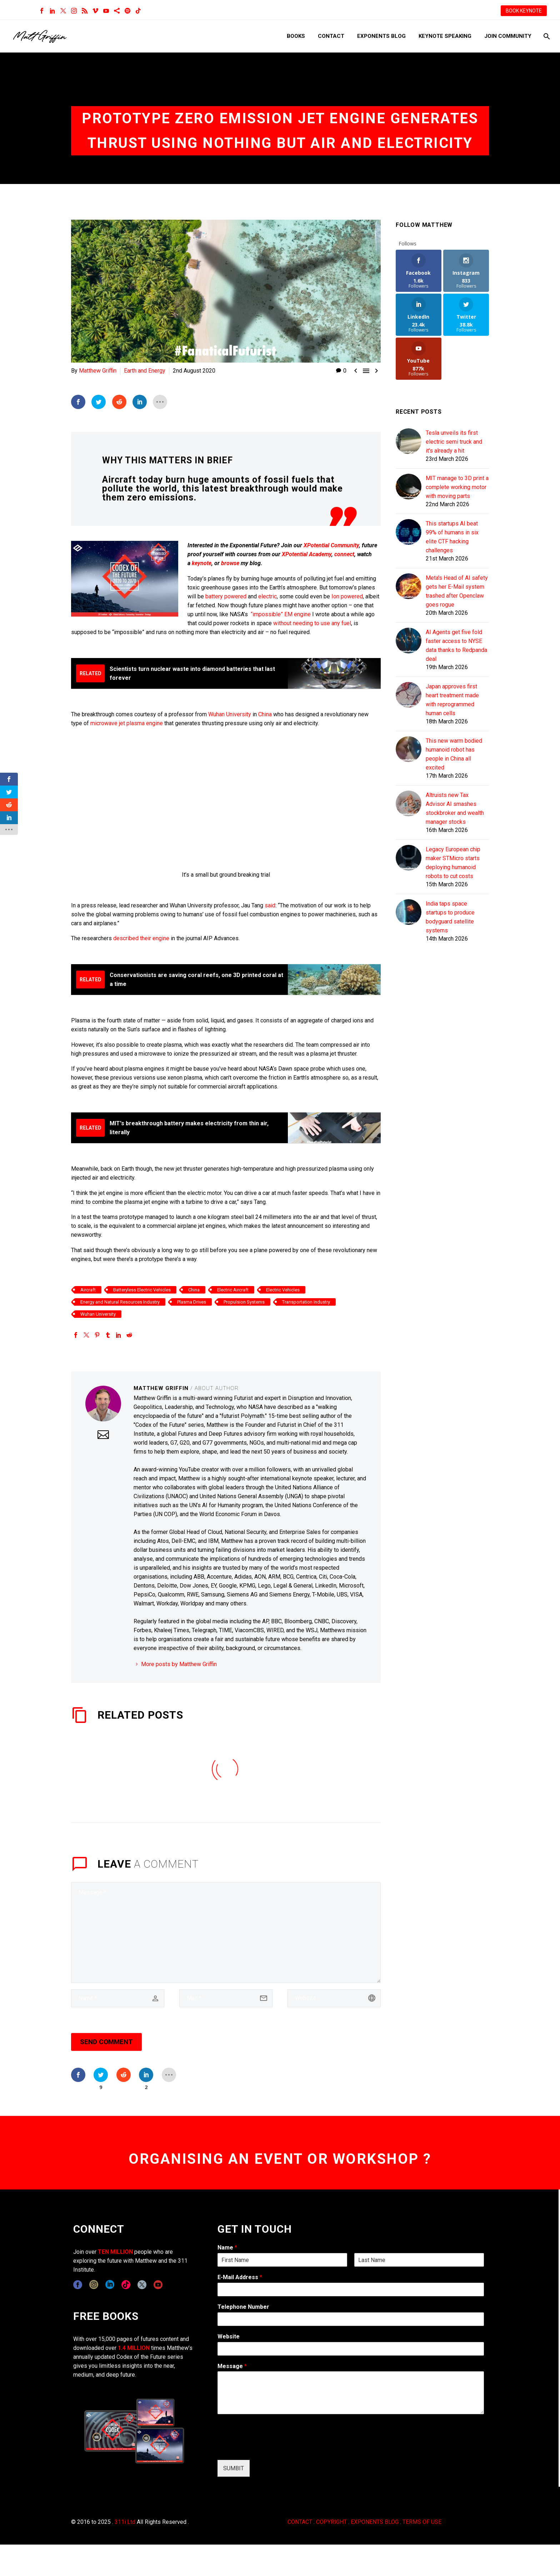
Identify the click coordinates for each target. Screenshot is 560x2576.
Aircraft (88, 1289)
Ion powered (347, 596)
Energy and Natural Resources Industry (120, 1302)
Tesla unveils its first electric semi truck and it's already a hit (454, 441)
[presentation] (272, 2448)
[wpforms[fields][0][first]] (282, 2260)
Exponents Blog (381, 36)
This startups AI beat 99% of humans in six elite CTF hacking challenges (452, 537)
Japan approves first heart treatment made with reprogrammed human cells (452, 700)
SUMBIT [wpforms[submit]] (233, 2468)
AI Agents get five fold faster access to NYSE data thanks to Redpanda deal (456, 645)
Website (229, 2336)
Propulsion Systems (244, 1302)
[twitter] (142, 2284)
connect (344, 554)
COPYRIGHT (331, 2521)
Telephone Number (243, 2306)
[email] (225, 1998)
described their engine (141, 938)
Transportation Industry (306, 1302)
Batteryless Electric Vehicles (142, 1289)
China (265, 714)
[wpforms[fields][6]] (351, 2319)
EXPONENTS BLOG (375, 2521)
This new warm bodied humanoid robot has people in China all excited (454, 754)
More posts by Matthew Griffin (179, 1664)
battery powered (225, 596)
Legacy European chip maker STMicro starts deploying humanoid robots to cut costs (453, 863)
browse (230, 563)
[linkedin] (109, 2284)
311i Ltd (125, 2521)
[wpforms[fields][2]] (351, 2392)
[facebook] (77, 2284)
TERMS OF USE (421, 2521)
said (270, 905)
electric (267, 596)
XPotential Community (331, 545)
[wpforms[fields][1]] (351, 2289)
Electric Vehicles (283, 1289)
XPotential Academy (306, 554)
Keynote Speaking (445, 36)
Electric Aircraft (233, 1289)
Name (227, 2247)
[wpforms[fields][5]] (351, 2349)
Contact (331, 36)
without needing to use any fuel (312, 623)
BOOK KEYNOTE (524, 11)
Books (296, 36)
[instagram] (93, 2284)
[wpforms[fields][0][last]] (419, 2260)
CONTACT (300, 2521)
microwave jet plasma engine (126, 723)
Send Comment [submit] (106, 2042)
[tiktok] (125, 2284)
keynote (201, 563)
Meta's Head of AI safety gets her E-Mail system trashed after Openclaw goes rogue (457, 591)
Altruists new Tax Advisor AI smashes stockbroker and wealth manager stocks (455, 808)
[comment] (226, 1932)
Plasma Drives (191, 1302)
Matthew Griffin (97, 370)
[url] (334, 1998)
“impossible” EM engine (281, 614)
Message (232, 2366)
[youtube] (158, 2284)
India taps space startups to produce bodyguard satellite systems (450, 917)
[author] (117, 1998)
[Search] (546, 36)
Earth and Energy (144, 370)
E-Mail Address (240, 2277)
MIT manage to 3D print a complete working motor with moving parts (457, 487)
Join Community (507, 36)
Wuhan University (229, 714)
